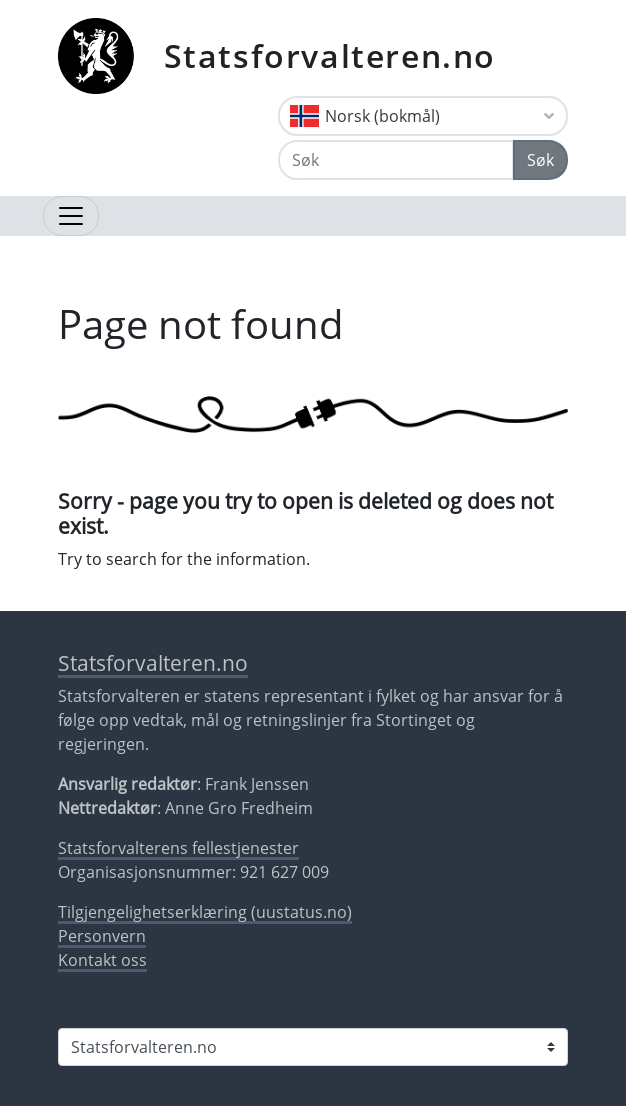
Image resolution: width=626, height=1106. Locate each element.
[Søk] (396, 160)
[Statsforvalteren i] (313, 1047)
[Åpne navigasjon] (71, 216)
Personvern (102, 936)
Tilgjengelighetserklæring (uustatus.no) (205, 912)
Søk (540, 160)
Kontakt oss (102, 960)
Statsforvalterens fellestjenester (178, 848)
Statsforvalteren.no (330, 55)
